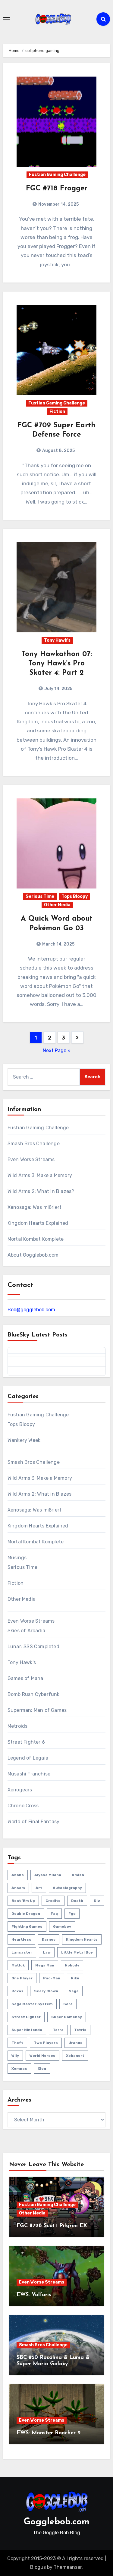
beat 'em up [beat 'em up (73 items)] (23, 1901)
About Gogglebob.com (33, 1255)
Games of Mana (25, 1678)
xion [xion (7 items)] (42, 2068)
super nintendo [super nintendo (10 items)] (26, 2030)
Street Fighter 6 (26, 1742)
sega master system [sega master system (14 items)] (32, 2004)
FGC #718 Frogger (56, 188)
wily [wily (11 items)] (15, 2056)
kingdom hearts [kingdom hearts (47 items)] (82, 1939)
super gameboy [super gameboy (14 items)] (66, 2017)
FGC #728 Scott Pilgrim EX (52, 2226)
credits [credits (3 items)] (53, 1901)
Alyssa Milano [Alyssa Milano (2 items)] (47, 1875)
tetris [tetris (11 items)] (80, 2030)
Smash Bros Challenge (34, 1143)
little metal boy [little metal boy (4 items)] (77, 1952)
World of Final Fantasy (33, 1821)
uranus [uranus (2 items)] (75, 2043)
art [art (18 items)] (39, 1888)
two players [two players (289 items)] (46, 2043)
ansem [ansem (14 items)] (18, 1888)
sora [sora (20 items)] (68, 2004)
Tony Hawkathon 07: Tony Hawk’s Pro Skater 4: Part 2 (56, 664)
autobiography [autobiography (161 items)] (67, 1888)
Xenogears (20, 1790)
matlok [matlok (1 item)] (18, 1965)
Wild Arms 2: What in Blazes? (41, 1191)
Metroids (18, 1726)
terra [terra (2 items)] (58, 2030)
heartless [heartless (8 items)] (21, 1939)
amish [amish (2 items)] (78, 1875)
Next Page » (57, 1050)
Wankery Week (24, 1440)
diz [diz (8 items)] (97, 1901)
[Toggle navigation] (6, 19)
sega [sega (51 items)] (74, 1991)
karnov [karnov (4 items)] (48, 1939)
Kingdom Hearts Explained (38, 1223)
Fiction (57, 411)
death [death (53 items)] (77, 1901)
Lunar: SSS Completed (33, 1646)
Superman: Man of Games (37, 1710)
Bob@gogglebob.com (31, 1309)
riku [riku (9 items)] (75, 1978)
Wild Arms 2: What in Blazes (39, 1494)
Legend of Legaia (28, 1758)
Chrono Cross (23, 1806)
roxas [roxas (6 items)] (17, 1991)
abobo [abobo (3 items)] (17, 1875)
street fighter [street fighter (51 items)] (26, 2017)
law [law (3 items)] (47, 1952)
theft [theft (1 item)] (17, 2043)
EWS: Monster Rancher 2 (49, 2433)
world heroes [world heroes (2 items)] (42, 2056)
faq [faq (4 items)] (54, 1914)
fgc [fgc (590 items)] (72, 1914)
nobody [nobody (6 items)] (72, 1965)
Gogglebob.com (56, 2522)
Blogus (38, 2567)
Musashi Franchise (29, 1774)
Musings (17, 1557)
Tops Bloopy (74, 896)
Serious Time (40, 896)
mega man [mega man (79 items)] (44, 1965)
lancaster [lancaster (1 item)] (21, 1952)
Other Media (57, 904)
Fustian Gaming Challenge (57, 174)
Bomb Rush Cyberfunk (34, 1694)
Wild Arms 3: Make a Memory (40, 1175)
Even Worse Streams (31, 1159)
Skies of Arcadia (26, 1630)
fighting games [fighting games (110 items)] (26, 1926)
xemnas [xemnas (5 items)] (19, 2068)
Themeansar (68, 2567)
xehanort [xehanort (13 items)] (75, 2056)
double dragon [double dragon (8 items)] (25, 1914)
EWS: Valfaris (34, 2295)
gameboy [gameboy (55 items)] (62, 1926)
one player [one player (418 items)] (22, 1978)
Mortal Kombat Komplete (36, 1239)
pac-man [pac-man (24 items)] (51, 1978)
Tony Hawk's (57, 640)
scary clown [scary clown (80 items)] (46, 1991)
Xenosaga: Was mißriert (34, 1207)
